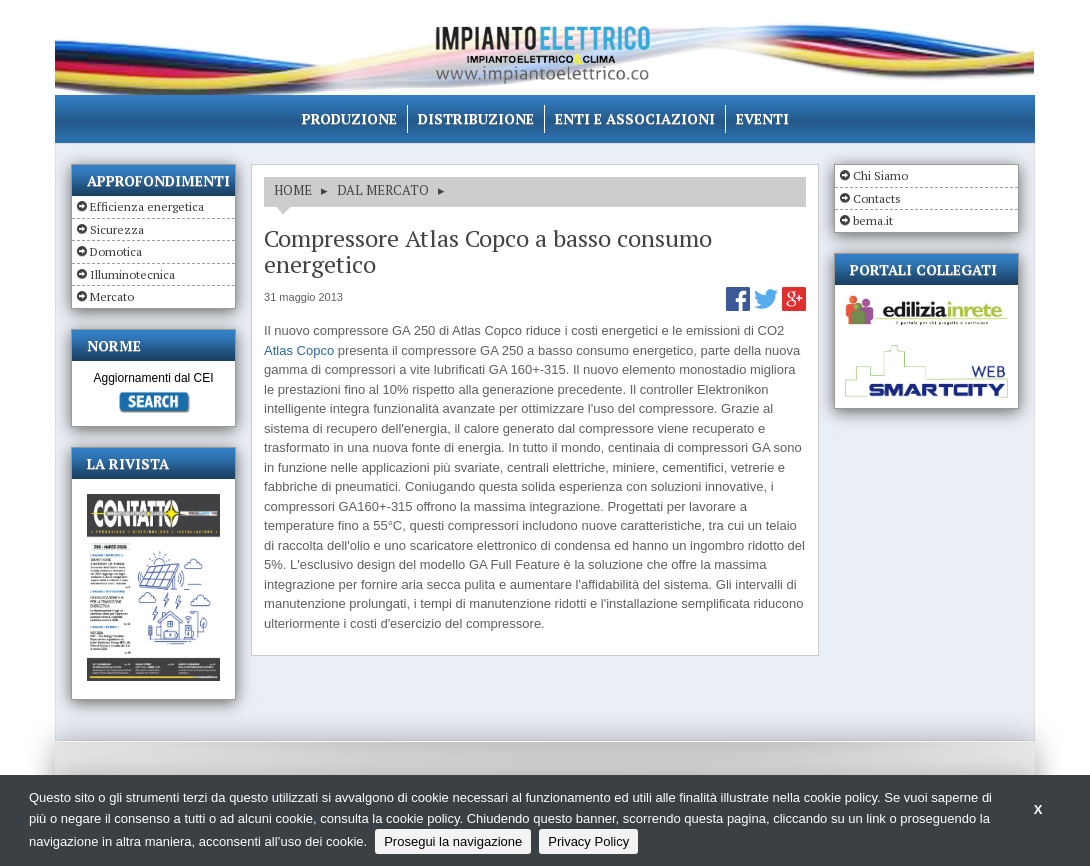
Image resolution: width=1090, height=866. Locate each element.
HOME (293, 190)
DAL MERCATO (383, 190)
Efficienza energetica (147, 206)
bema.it (873, 220)
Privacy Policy (588, 841)
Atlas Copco (299, 350)
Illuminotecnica (132, 274)
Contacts (877, 198)
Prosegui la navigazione (453, 841)
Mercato (112, 296)
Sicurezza (117, 229)
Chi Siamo (880, 175)
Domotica (116, 251)
